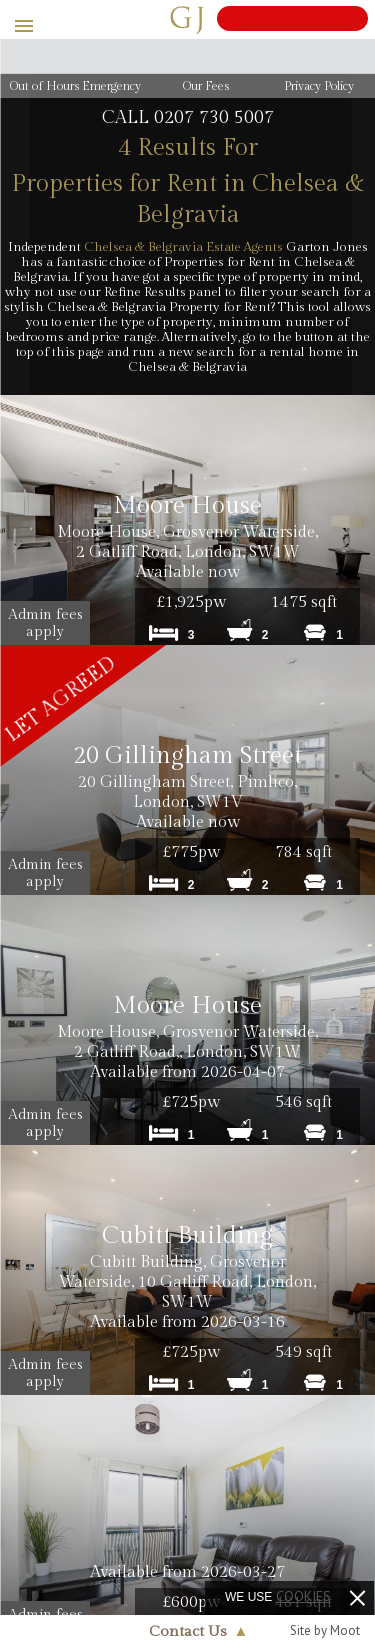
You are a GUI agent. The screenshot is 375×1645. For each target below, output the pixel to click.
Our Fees (206, 86)
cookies (303, 1596)
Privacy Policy (319, 86)
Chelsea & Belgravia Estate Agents (183, 247)
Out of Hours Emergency (75, 86)
